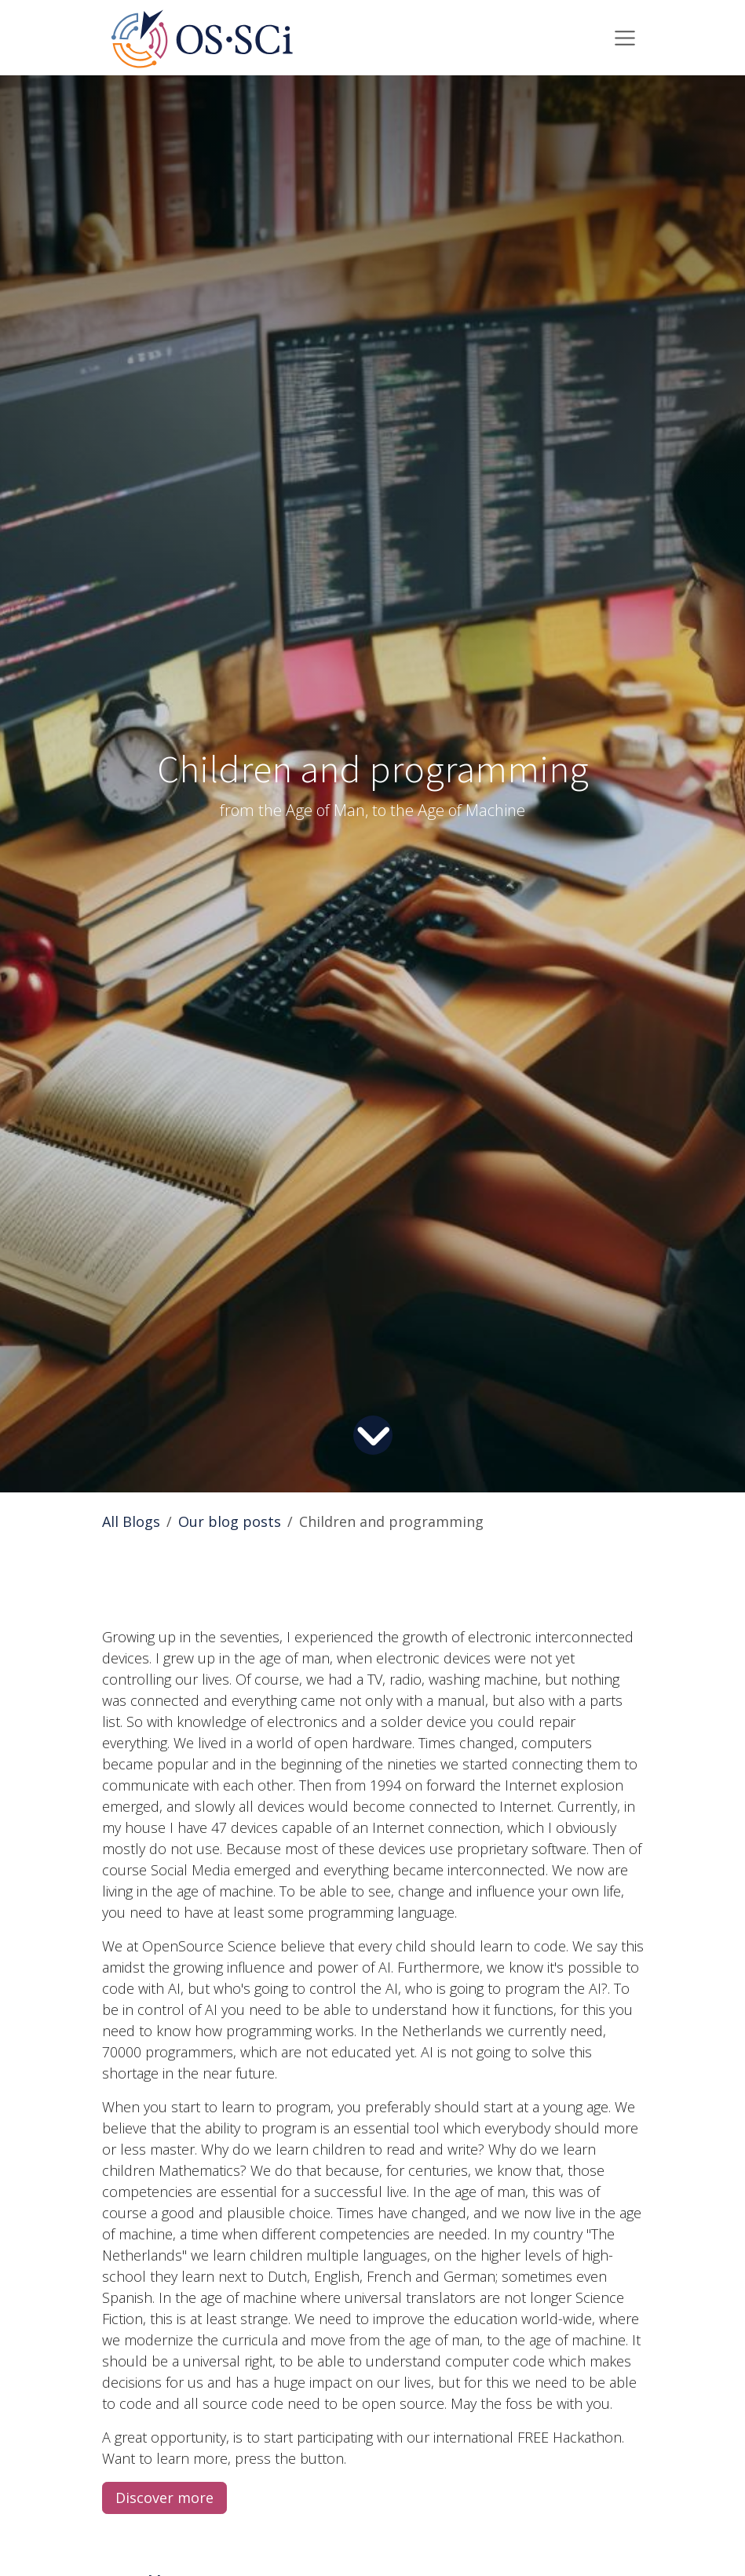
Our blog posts (229, 1521)
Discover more (164, 2497)
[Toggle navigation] (625, 37)
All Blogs (131, 1521)
